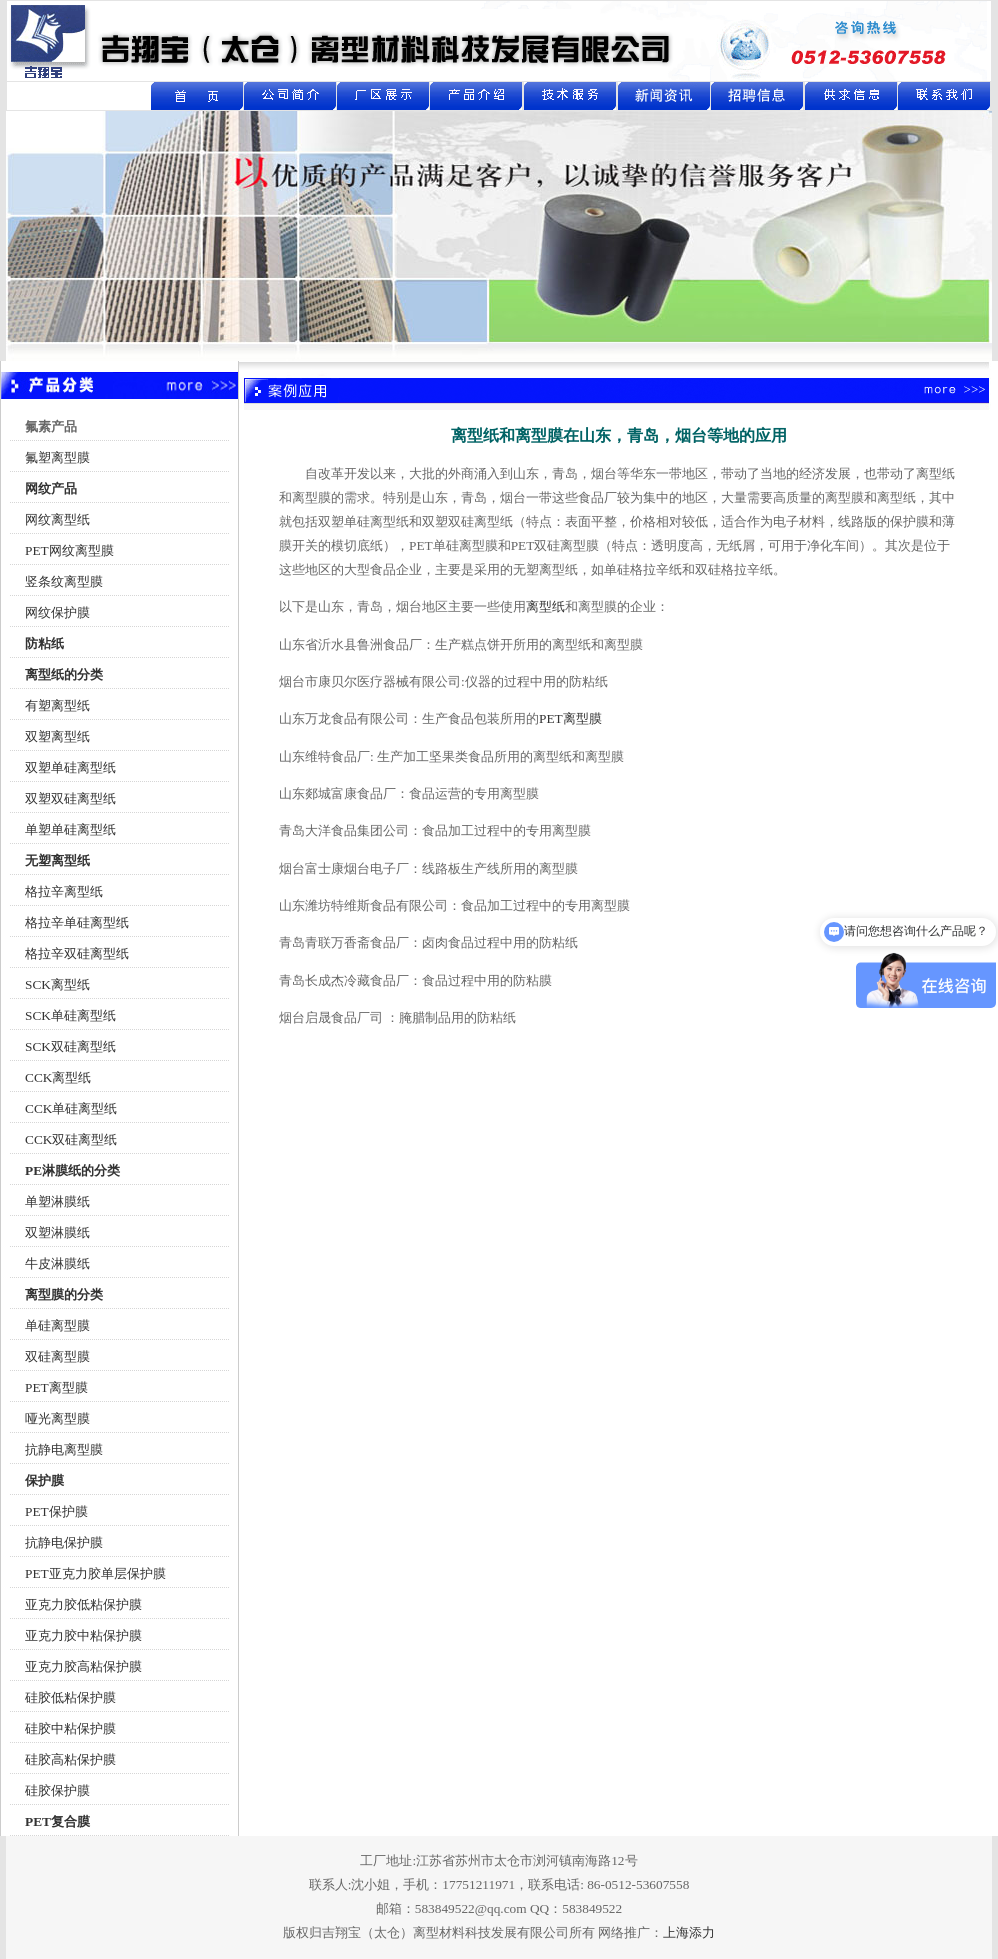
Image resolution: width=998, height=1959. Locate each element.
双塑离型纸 (57, 736)
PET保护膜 (56, 1511)
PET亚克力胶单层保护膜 (95, 1573)
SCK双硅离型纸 (70, 1046)
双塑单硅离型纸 (70, 767)
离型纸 (545, 606)
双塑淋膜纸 (57, 1232)
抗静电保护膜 (64, 1542)
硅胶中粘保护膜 (70, 1728)
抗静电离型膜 (64, 1449)
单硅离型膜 (57, 1325)
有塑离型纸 (57, 705)
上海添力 (689, 1932)
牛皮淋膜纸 (57, 1263)
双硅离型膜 (57, 1356)
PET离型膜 (56, 1387)
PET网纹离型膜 (69, 550)
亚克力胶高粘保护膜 (83, 1666)
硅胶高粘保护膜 (70, 1759)
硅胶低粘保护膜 (70, 1697)
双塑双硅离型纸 (70, 798)
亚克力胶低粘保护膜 (83, 1604)
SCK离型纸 (57, 984)
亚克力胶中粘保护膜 (83, 1635)
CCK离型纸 (58, 1077)
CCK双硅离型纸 (71, 1139)
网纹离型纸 (57, 519)
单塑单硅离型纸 (70, 829)
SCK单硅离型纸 (70, 1015)
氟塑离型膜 (57, 457)
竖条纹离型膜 (64, 581)
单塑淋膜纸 (57, 1201)
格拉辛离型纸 (64, 891)
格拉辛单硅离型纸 (77, 922)
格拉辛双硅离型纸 (77, 953)
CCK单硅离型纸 (71, 1108)
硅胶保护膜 (57, 1790)
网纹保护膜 (57, 612)
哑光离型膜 (57, 1418)
